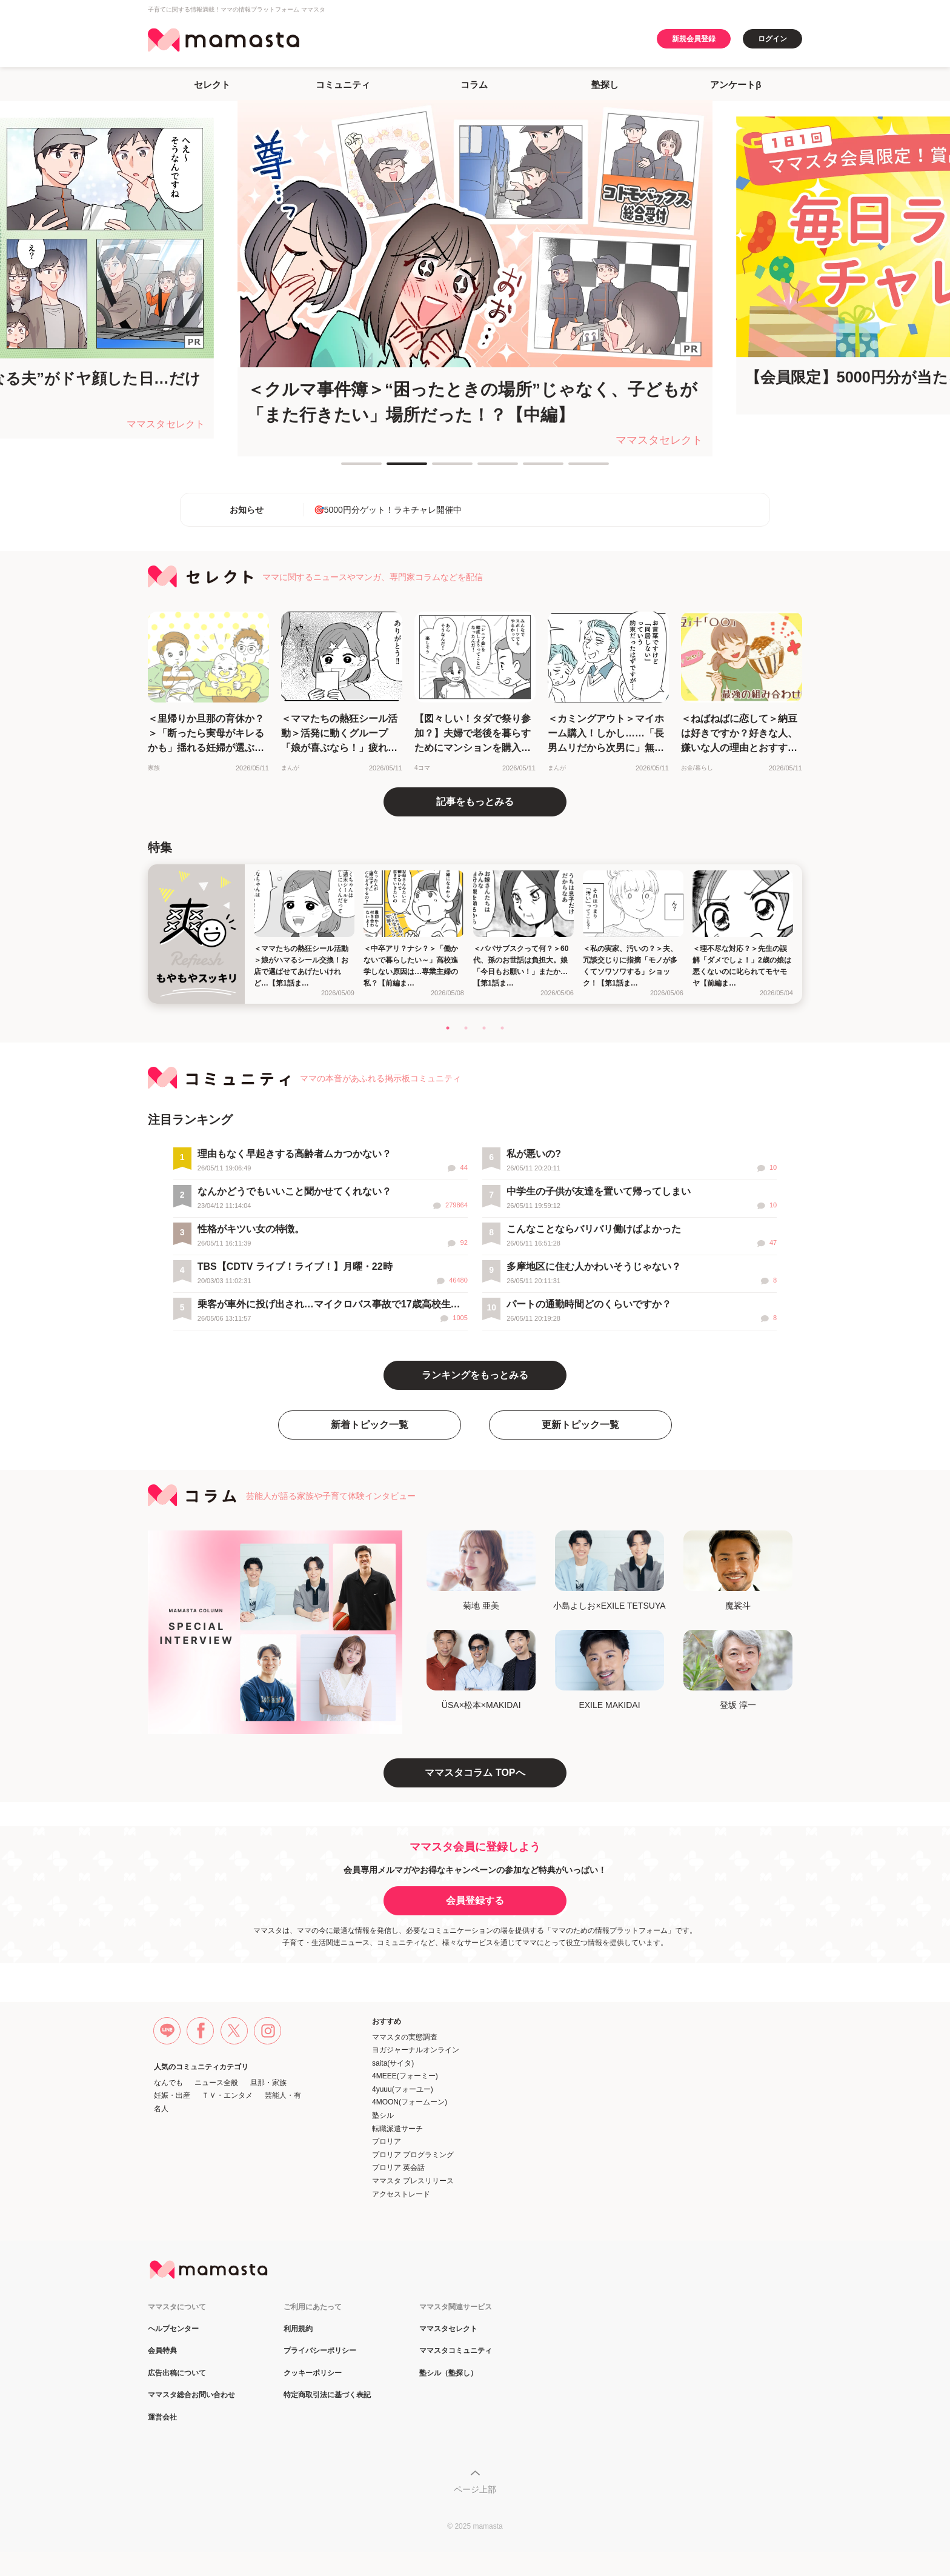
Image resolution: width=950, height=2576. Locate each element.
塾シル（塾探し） (448, 2373)
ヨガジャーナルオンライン (415, 2050)
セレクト (212, 84)
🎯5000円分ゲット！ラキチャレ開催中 (388, 510)
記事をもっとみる (475, 801)
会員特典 (162, 2351)
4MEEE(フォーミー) (405, 2076)
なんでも (168, 2082)
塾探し (605, 84)
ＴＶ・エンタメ (227, 2095)
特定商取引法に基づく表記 (327, 2395)
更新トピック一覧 (580, 1425)
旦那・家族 (268, 2082)
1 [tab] (347, 468)
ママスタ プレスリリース (413, 2181)
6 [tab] (574, 468)
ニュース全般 (216, 2082)
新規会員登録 (694, 39)
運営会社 (162, 2417)
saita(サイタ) (393, 2063)
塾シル (383, 2115)
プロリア (386, 2141)
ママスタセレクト (448, 2329)
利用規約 (298, 2329)
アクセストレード (401, 2194)
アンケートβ (735, 84)
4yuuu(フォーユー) (402, 2089)
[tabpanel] (475, 278)
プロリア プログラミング (413, 2155)
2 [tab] (393, 468)
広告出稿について (177, 2373)
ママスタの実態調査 (404, 2037)
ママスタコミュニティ (455, 2351)
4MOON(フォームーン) (409, 2102)
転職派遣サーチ (397, 2128)
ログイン (772, 39)
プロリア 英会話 (398, 2167)
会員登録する (475, 1900)
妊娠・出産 (172, 2095)
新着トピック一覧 (369, 1425)
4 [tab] (483, 468)
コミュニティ (343, 84)
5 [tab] (529, 468)
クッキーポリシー (313, 2373)
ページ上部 (475, 2489)
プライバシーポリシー (320, 2351)
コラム (474, 84)
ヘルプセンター (173, 2329)
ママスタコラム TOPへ (475, 1772)
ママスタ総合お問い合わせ (191, 2395)
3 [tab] (438, 468)
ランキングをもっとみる (475, 1375)
